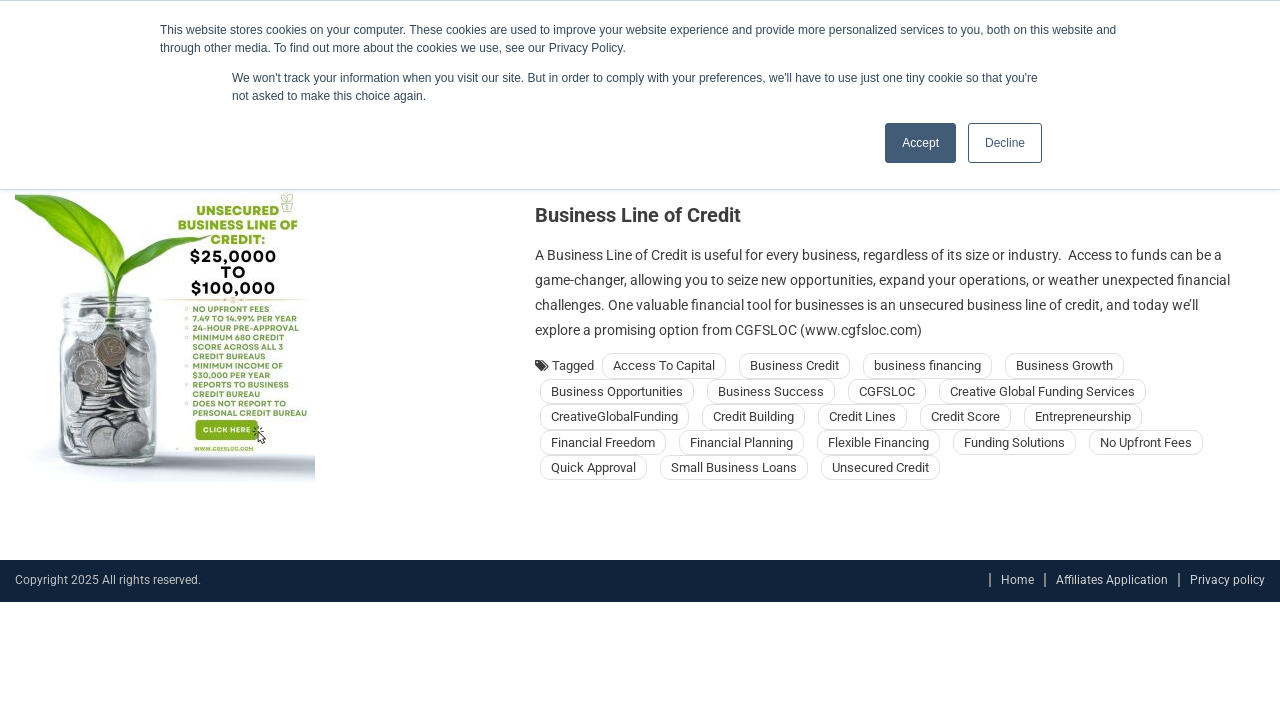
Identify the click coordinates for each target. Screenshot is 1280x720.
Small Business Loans (734, 467)
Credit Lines (862, 416)
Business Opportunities (617, 391)
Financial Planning (741, 442)
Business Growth (1064, 365)
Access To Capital (664, 365)
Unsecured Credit (880, 467)
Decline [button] (1005, 143)
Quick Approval (593, 467)
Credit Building (753, 416)
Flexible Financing (878, 442)
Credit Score (965, 416)
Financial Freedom (603, 442)
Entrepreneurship (1083, 416)
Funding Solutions (1014, 442)
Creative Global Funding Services (1042, 391)
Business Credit (794, 365)
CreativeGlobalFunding (614, 416)
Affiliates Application (1112, 580)
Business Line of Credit (638, 215)
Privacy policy (1227, 580)
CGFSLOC (887, 391)
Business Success (771, 391)
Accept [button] (920, 143)
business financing (927, 365)
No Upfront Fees (1146, 442)
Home (1017, 580)
